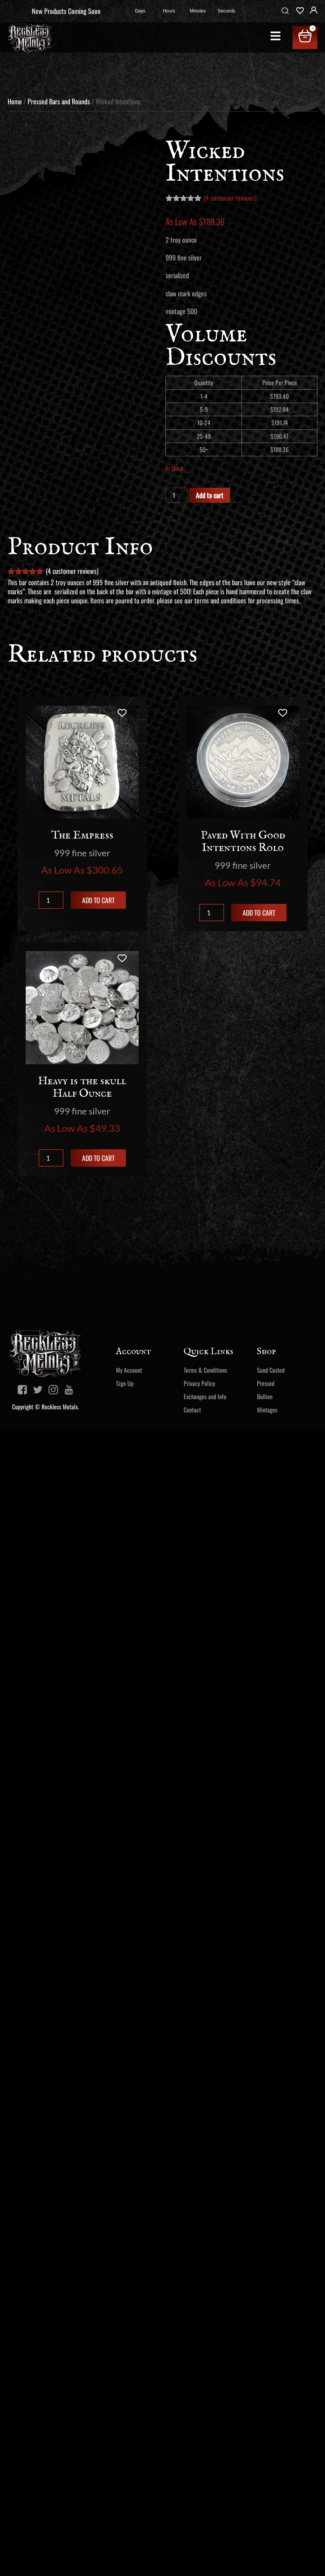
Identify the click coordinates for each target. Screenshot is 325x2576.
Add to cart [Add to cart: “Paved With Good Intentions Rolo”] (259, 913)
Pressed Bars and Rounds (59, 101)
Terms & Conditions (205, 1370)
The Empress (82, 835)
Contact (192, 1409)
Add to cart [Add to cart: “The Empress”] (98, 900)
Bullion (264, 1396)
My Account (129, 1370)
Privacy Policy (199, 1383)
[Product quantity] (176, 495)
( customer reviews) (230, 198)
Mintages (267, 1409)
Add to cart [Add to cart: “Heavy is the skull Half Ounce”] (98, 1158)
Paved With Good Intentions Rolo (243, 841)
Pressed (265, 1383)
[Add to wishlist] (121, 712)
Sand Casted (271, 1370)
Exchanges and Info (205, 1396)
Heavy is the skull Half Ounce (82, 1087)
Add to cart (209, 495)
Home (15, 101)
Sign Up (124, 1383)
